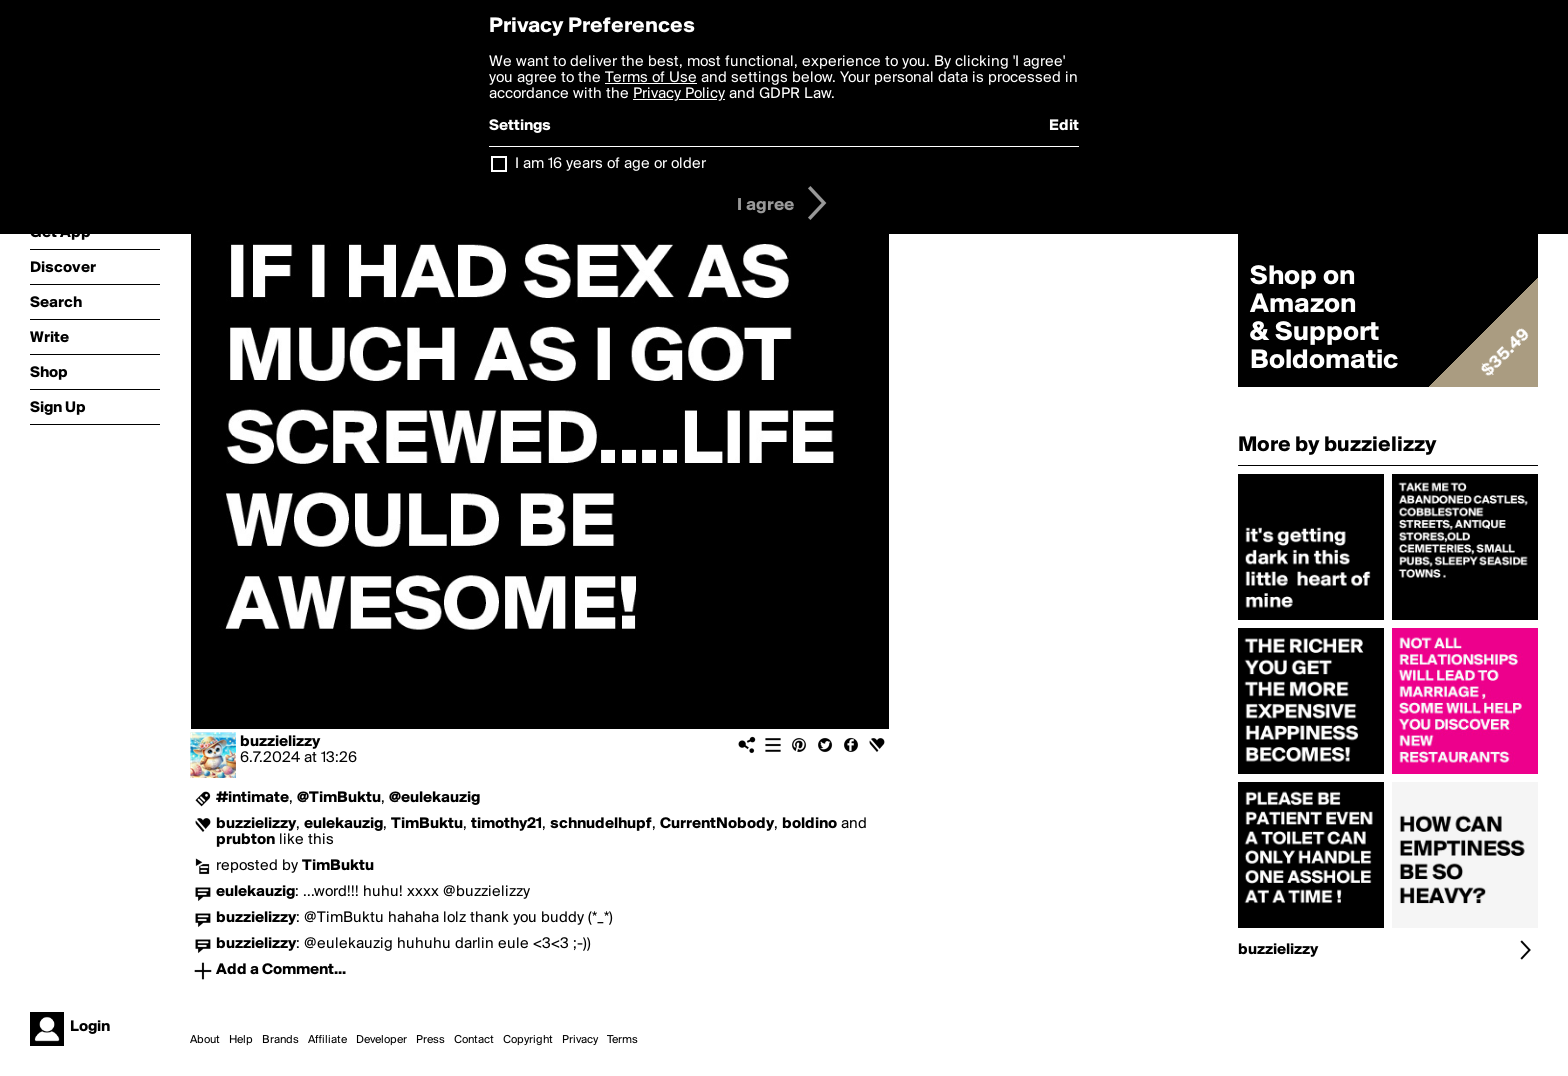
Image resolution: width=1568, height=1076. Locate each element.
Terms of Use (651, 78)
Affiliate (327, 1040)
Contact (474, 1040)
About (205, 1040)
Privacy (580, 1040)
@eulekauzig (434, 798)
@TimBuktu (339, 798)
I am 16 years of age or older (610, 164)
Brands (280, 1040)
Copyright (528, 1040)
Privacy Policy (679, 94)
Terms (622, 1040)
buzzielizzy (280, 742)
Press (430, 1040)
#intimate (252, 798)
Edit (1064, 126)
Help (241, 1040)
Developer (381, 1040)
